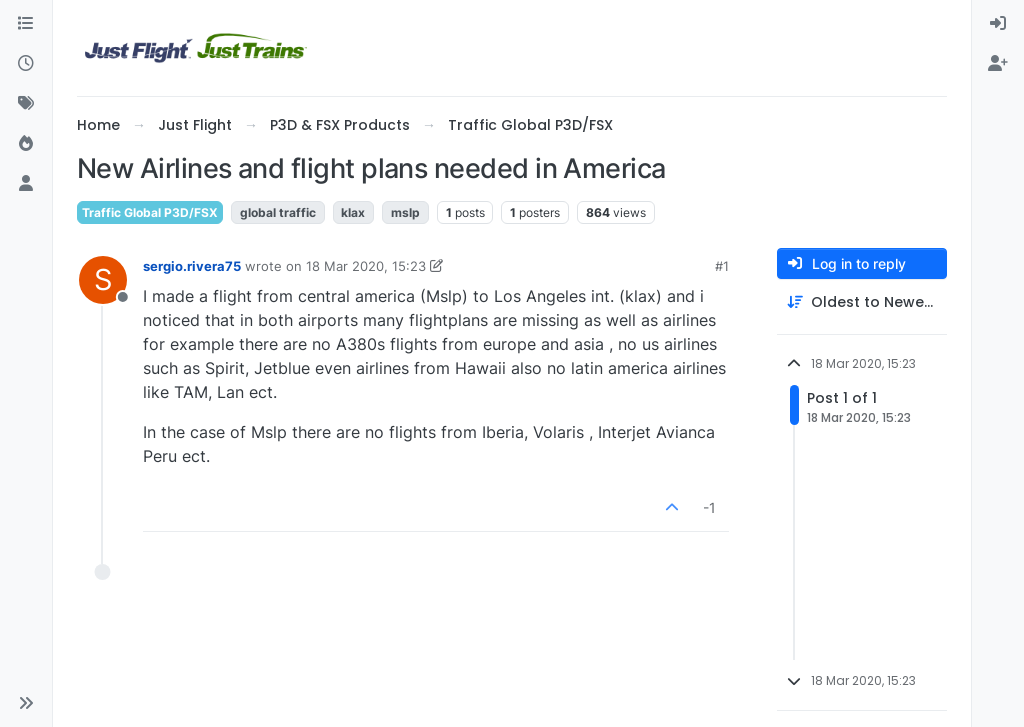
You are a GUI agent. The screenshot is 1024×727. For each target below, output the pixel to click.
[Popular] (26, 144)
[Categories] (26, 24)
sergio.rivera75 (192, 266)
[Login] (998, 24)
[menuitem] (998, 24)
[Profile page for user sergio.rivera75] (103, 280)
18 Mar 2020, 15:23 (366, 266)
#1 (722, 266)
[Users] (26, 184)
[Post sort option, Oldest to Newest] (862, 302)
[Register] (998, 64)
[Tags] (26, 104)
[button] (26, 703)
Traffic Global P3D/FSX (150, 212)
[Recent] (26, 64)
